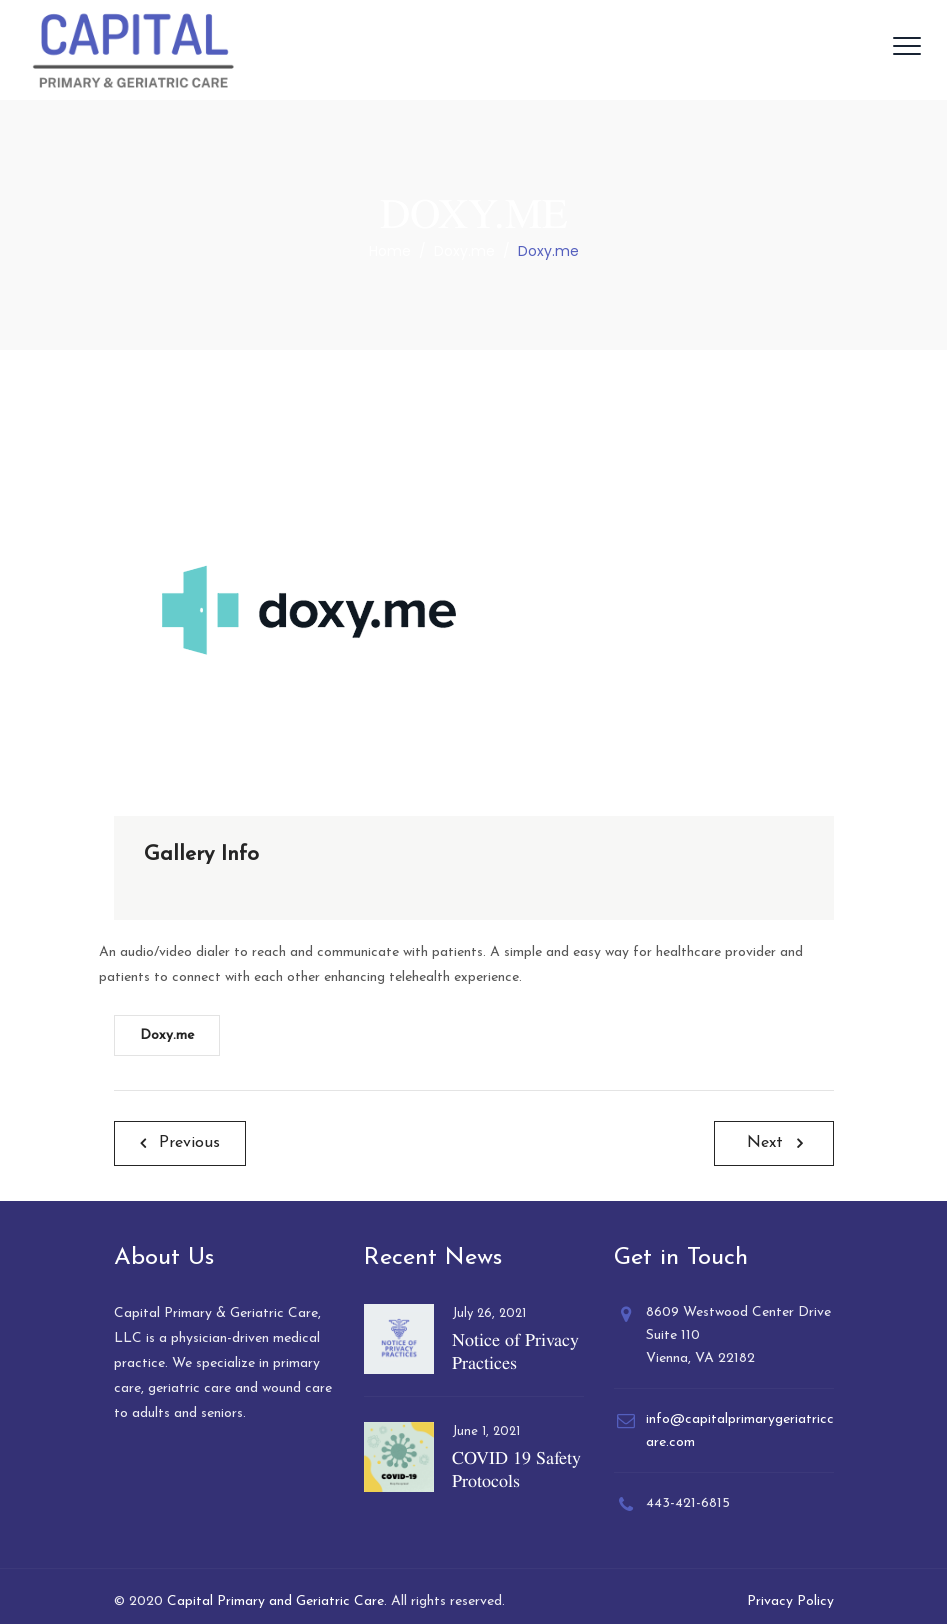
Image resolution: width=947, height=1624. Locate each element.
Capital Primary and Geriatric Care (275, 1601)
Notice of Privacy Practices (515, 1351)
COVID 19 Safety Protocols (516, 1469)
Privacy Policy (790, 1601)
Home (390, 251)
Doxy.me (167, 1035)
